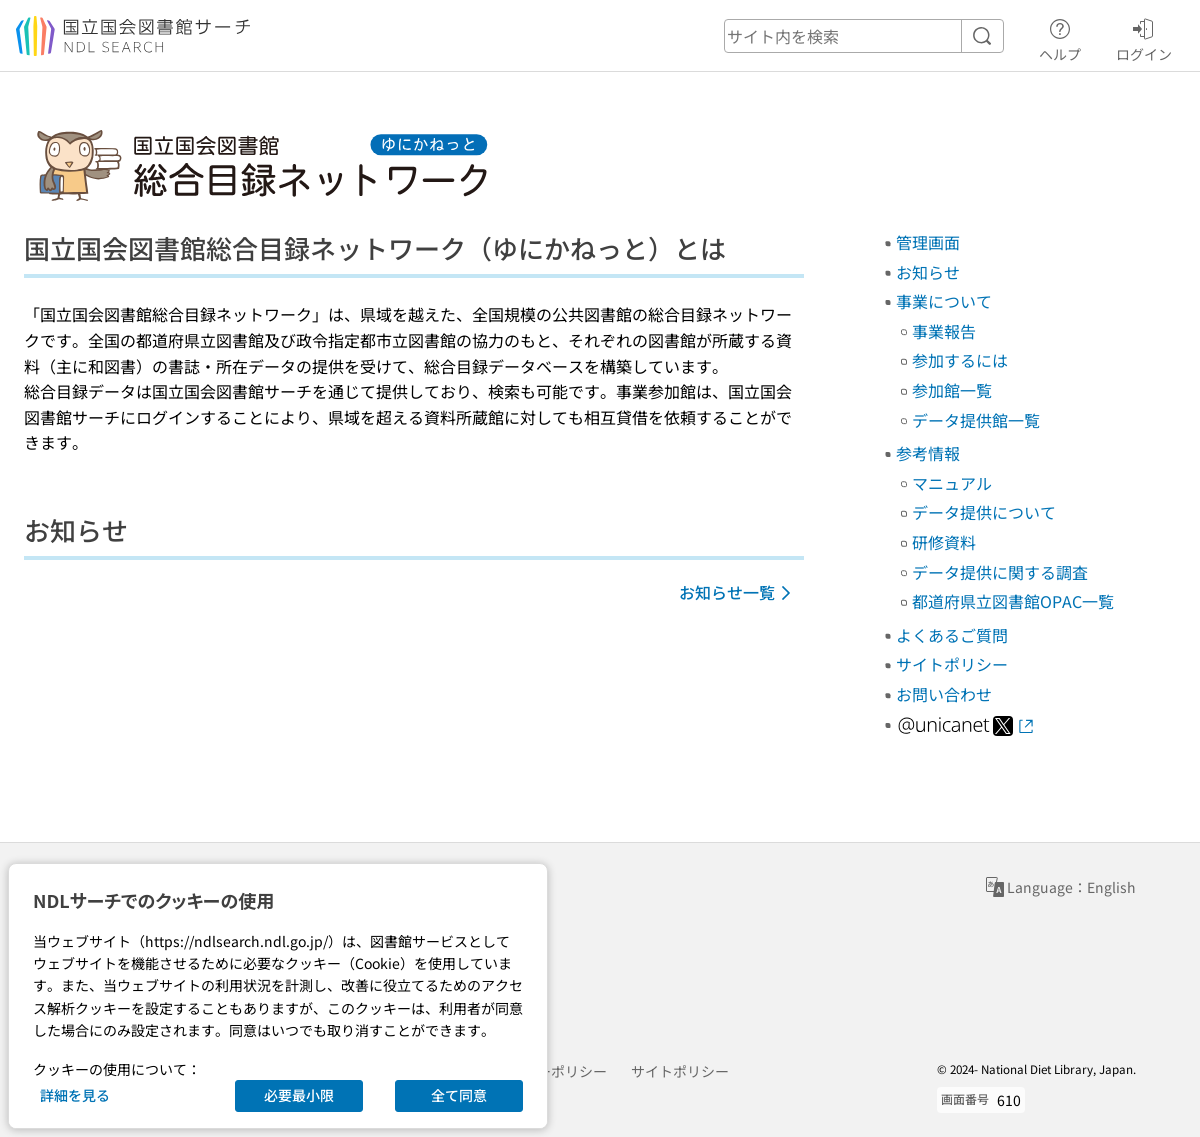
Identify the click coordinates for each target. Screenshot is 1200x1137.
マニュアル (952, 483)
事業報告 (944, 331)
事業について (944, 301)
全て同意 (459, 1095)
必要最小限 (299, 1095)
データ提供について (984, 512)
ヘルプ (1060, 37)
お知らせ (928, 272)
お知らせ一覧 (738, 592)
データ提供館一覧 (976, 420)
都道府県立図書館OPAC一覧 (1013, 601)
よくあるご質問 (952, 635)
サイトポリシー (952, 664)
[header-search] (864, 36)
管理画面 (928, 242)
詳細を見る (75, 1095)
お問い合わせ (944, 694)
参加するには (960, 360)
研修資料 (944, 542)
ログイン (1144, 37)
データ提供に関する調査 (1000, 572)
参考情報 (928, 453)
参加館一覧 (952, 390)
